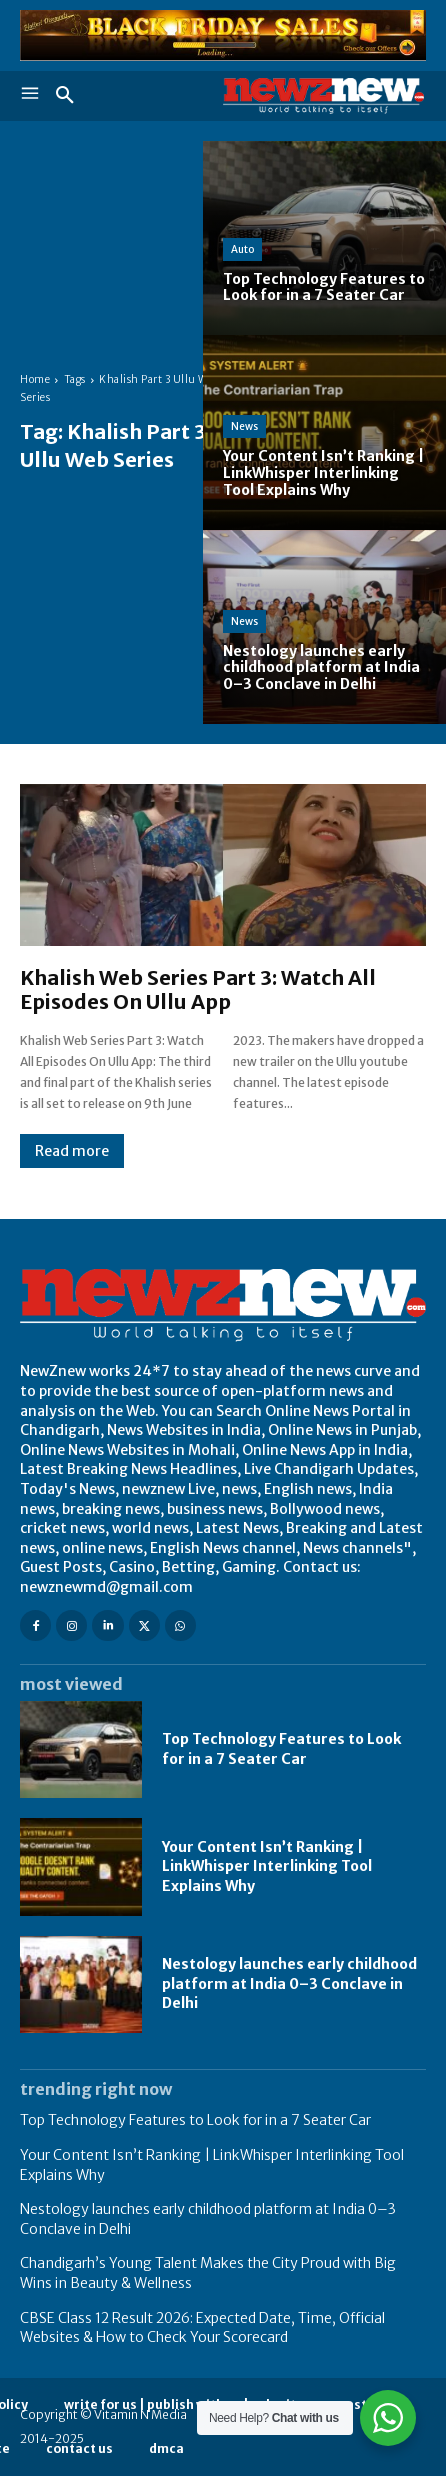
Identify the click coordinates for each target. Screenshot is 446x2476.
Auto (242, 249)
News (244, 426)
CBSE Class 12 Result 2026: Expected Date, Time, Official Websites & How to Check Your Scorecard (202, 2328)
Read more (72, 1151)
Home (35, 379)
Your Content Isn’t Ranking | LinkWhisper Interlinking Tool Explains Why (267, 1866)
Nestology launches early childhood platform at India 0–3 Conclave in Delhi (289, 1983)
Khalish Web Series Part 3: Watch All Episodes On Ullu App (198, 989)
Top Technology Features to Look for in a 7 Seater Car (195, 2120)
